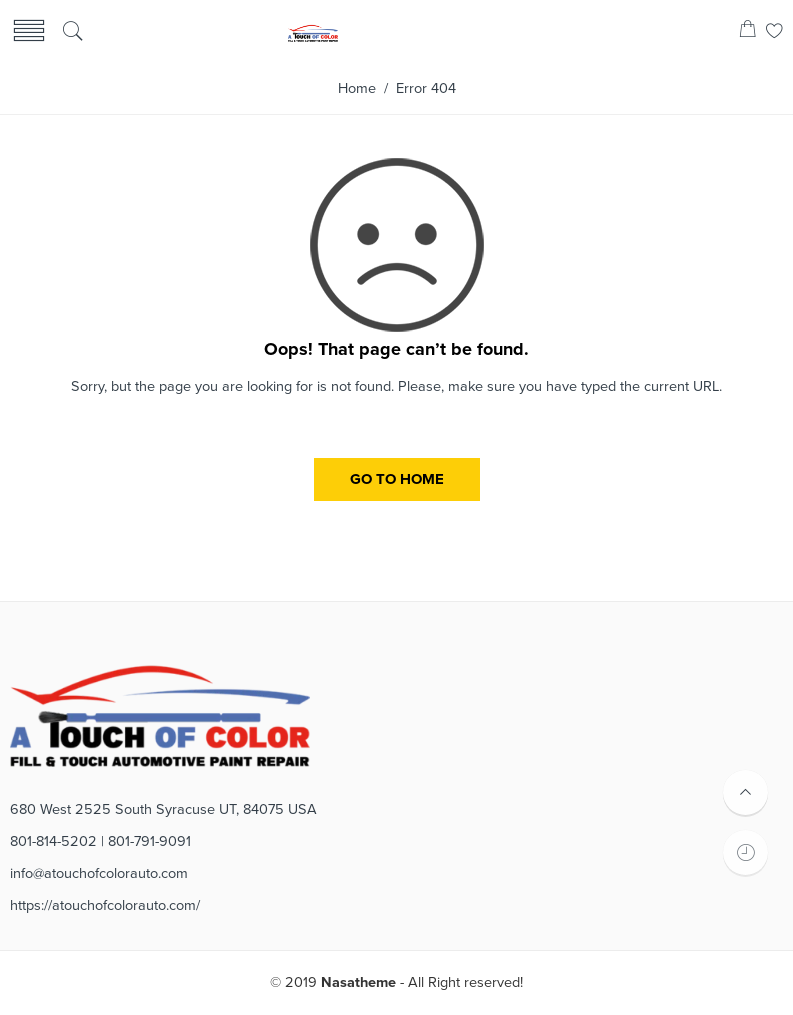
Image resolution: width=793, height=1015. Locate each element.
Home (357, 88)
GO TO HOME (397, 479)
